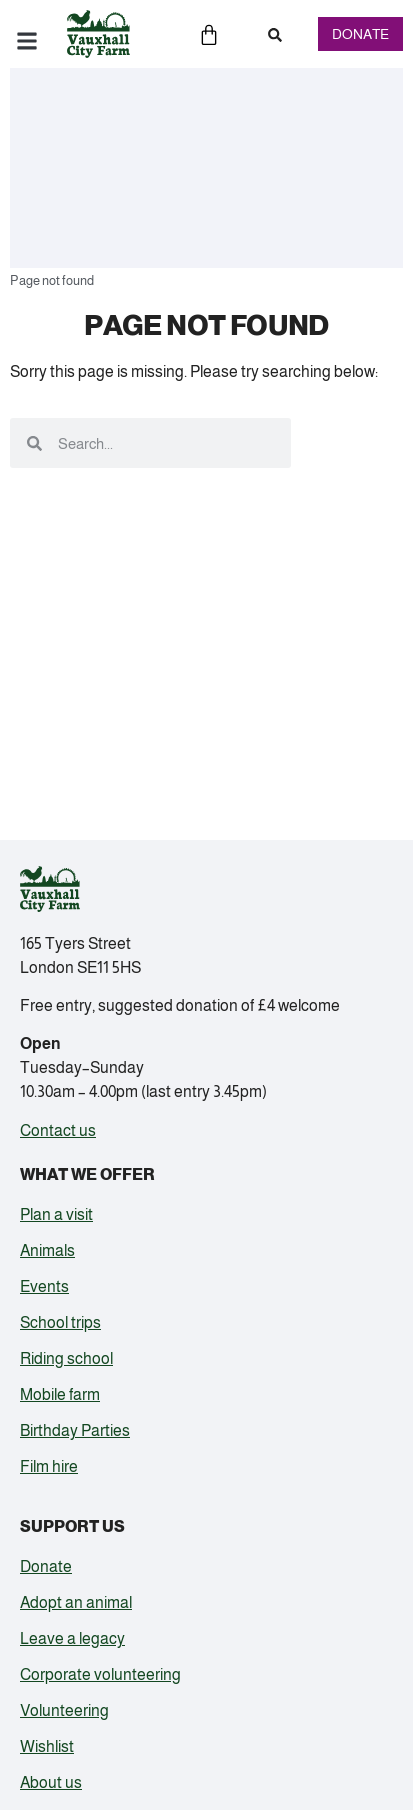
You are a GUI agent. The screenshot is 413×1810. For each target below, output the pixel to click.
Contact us (58, 1130)
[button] (275, 35)
